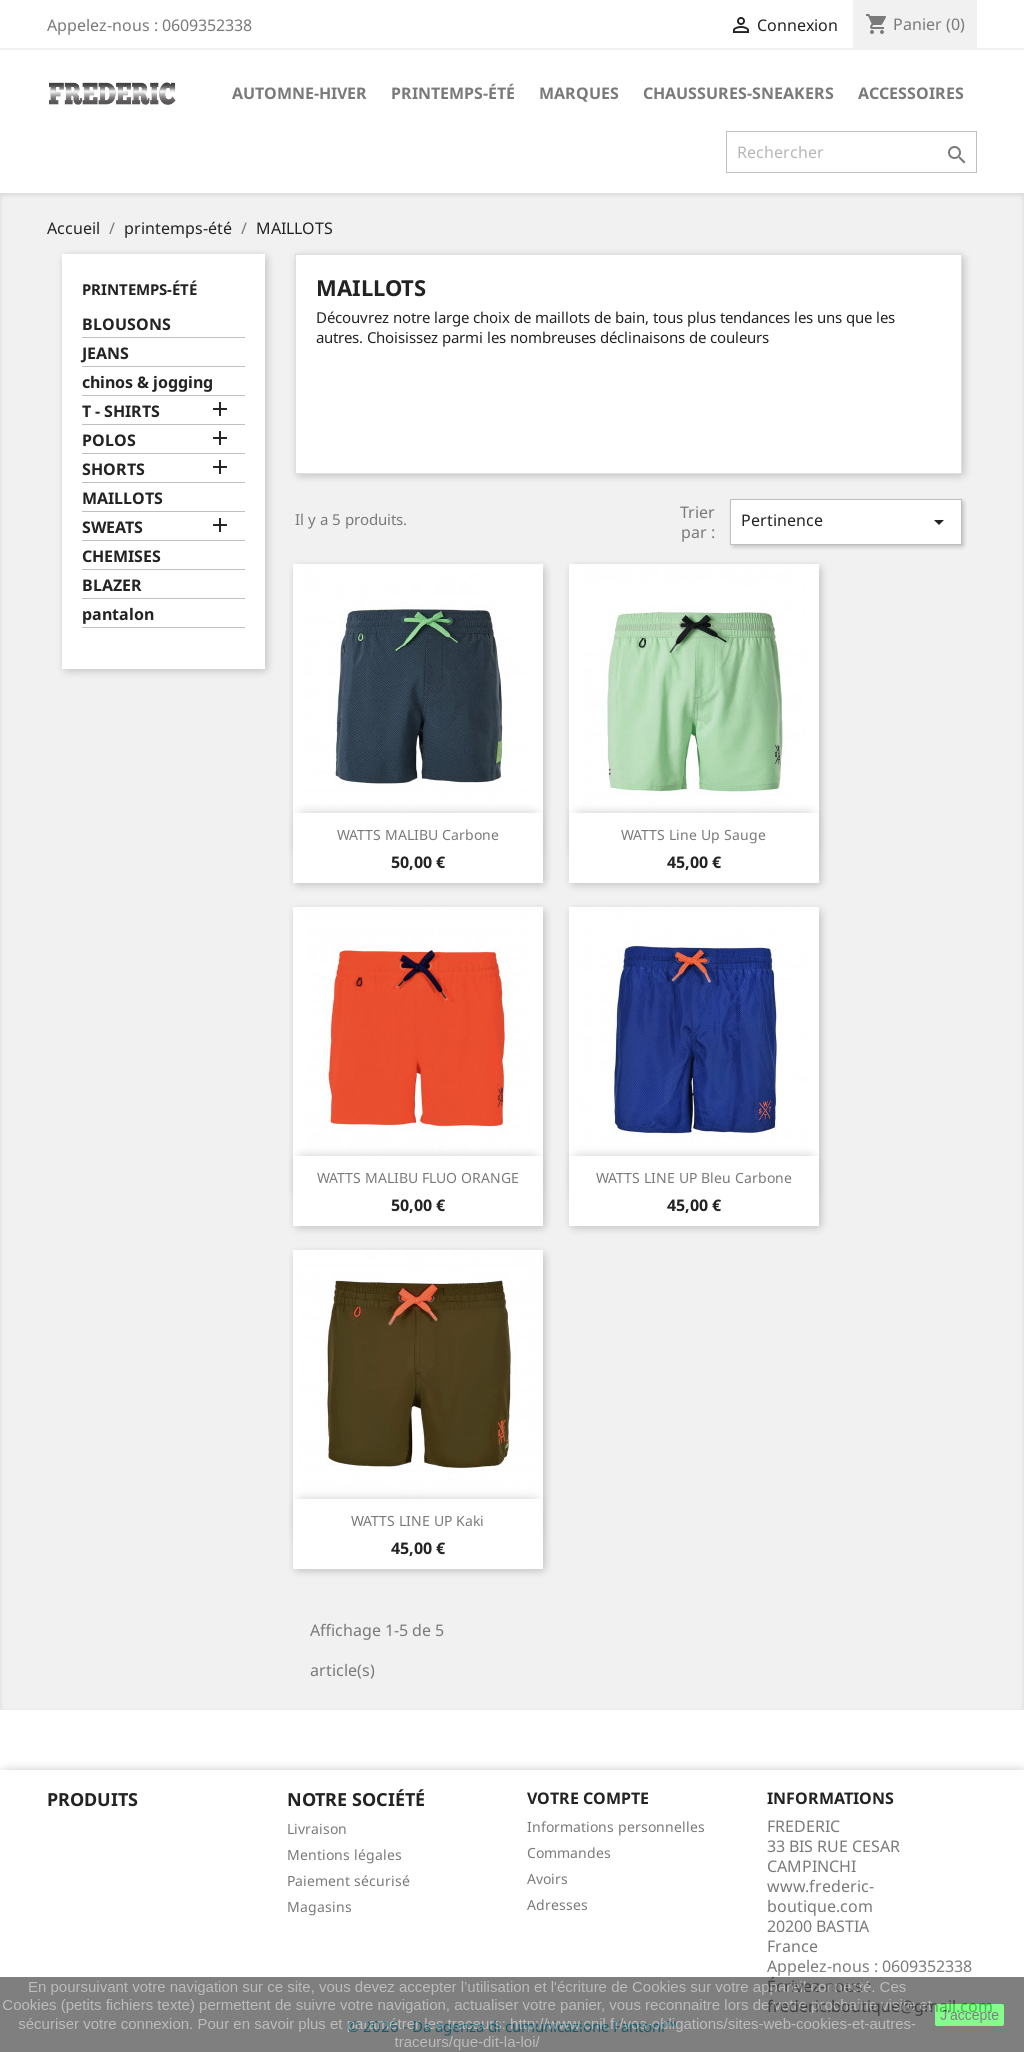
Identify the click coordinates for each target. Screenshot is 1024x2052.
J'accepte (969, 2015)
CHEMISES (121, 556)
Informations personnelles (616, 1826)
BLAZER (112, 585)
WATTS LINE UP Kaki (417, 1520)
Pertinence (846, 521)
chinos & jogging (147, 382)
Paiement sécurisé (348, 1880)
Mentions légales (344, 1854)
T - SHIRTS (121, 411)
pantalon (118, 614)
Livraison (317, 1828)
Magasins (319, 1906)
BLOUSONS (126, 324)
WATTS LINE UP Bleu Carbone (694, 1177)
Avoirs (547, 1878)
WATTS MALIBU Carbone (418, 834)
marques (579, 93)
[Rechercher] (851, 152)
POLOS (109, 440)
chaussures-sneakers (738, 93)
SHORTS (113, 469)
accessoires (911, 93)
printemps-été (453, 93)
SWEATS (112, 527)
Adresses (557, 1904)
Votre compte (588, 1798)
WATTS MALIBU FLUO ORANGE (418, 1177)
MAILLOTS (122, 498)
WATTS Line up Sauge (693, 834)
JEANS (105, 353)
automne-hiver (299, 93)
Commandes (569, 1852)
